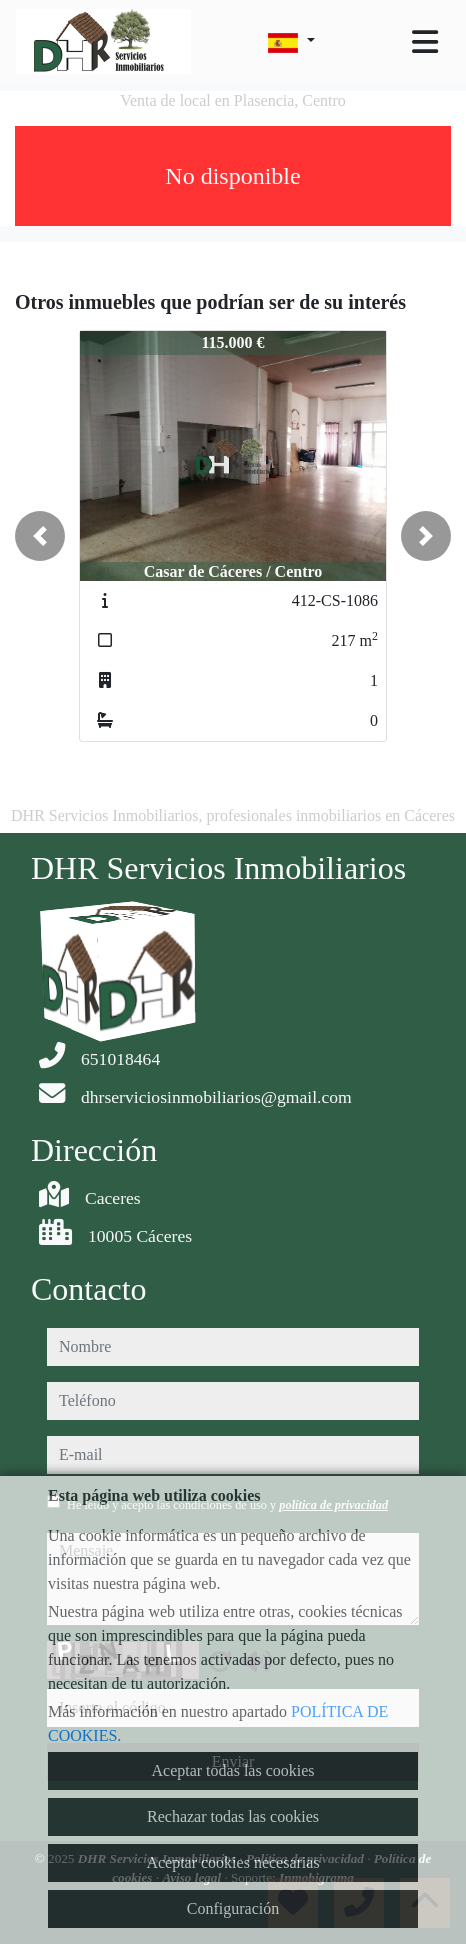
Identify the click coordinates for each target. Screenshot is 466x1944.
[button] (40, 536)
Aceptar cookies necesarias (232, 1862)
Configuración (233, 1908)
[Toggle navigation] (425, 42)
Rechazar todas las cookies (233, 1816)
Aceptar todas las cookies (232, 1770)
